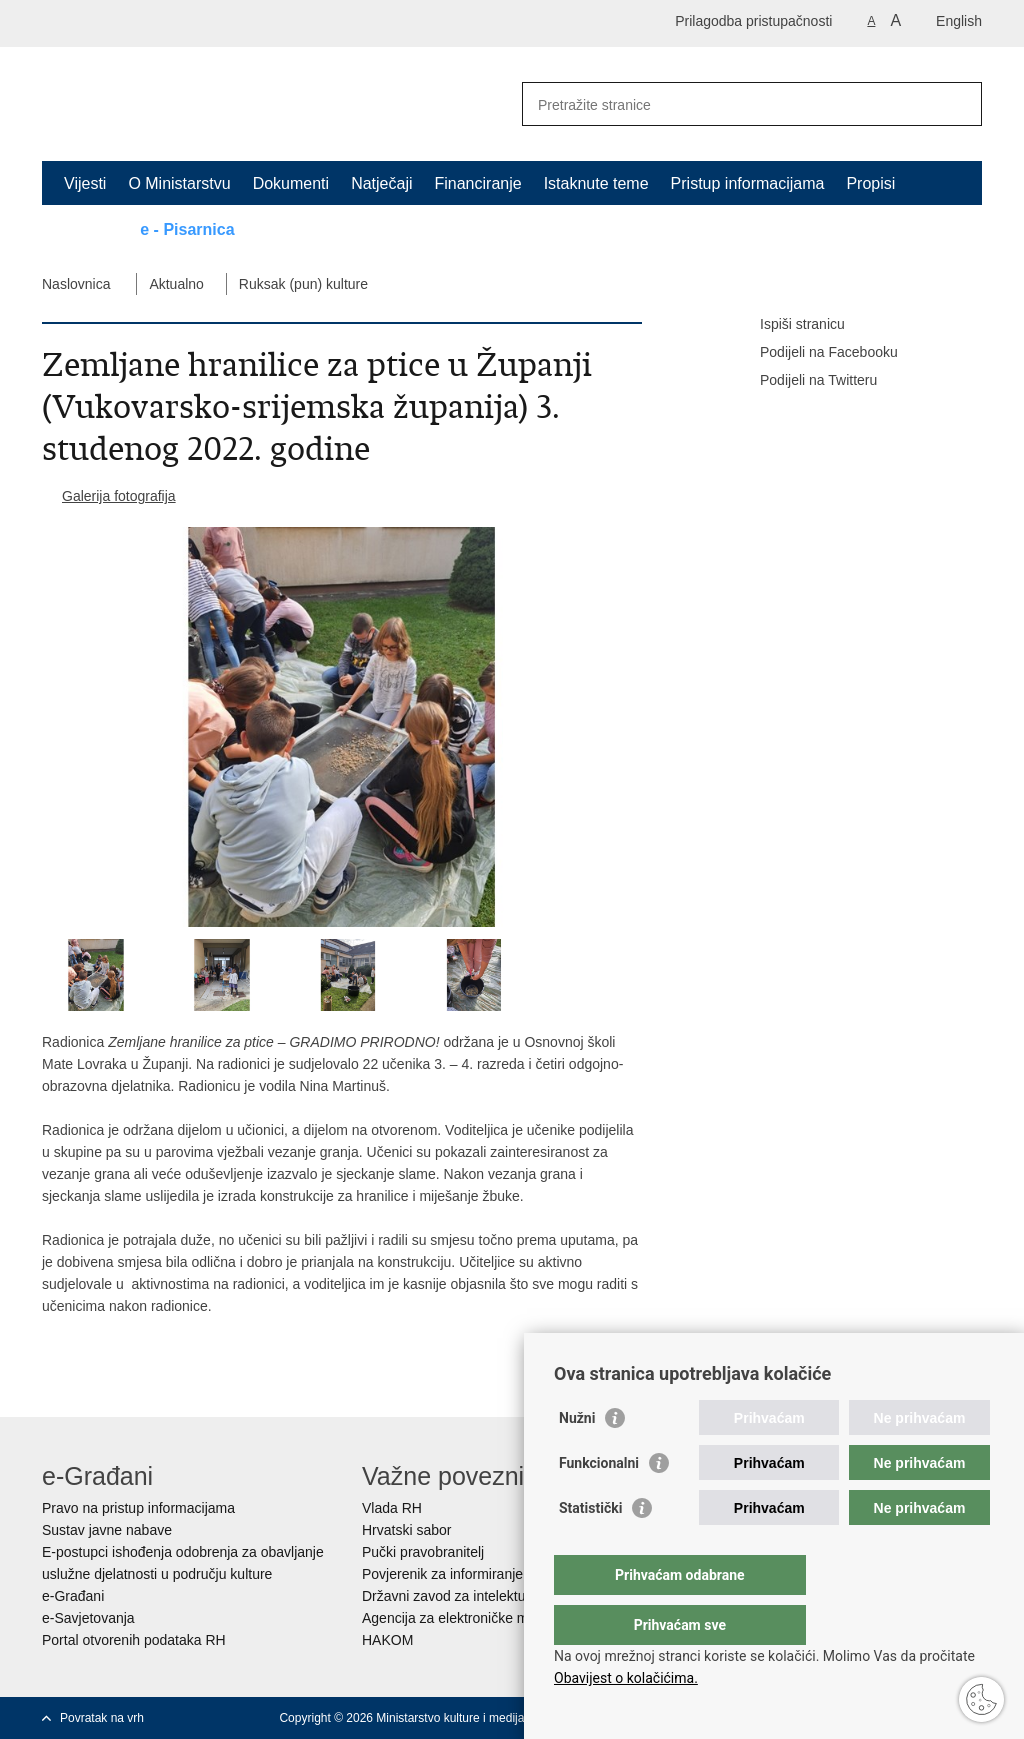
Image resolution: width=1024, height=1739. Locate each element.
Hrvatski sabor (406, 1530)
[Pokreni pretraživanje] (959, 104)
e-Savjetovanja (88, 1618)
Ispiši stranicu (788, 325)
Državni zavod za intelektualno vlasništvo (489, 1596)
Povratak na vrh (102, 1718)
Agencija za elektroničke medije (460, 1618)
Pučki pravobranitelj (423, 1552)
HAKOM (387, 1640)
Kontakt (91, 229)
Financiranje (477, 183)
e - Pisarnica (187, 229)
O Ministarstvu (179, 183)
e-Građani (73, 1596)
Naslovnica (76, 284)
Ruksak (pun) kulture (303, 284)
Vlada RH (392, 1508)
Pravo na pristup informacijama (138, 1508)
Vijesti (85, 183)
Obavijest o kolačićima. (626, 1678)
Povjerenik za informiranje (442, 1574)
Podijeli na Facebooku (815, 353)
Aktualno (176, 284)
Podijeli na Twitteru (804, 381)
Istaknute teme (596, 183)
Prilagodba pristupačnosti (753, 21)
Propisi (870, 183)
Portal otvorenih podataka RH (134, 1640)
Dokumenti (291, 183)
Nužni (577, 1458)
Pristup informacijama (748, 183)
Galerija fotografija (119, 496)
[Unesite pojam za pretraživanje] (730, 104)
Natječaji (381, 183)
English (959, 21)
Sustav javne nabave (107, 1530)
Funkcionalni (599, 1503)
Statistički (590, 1548)
